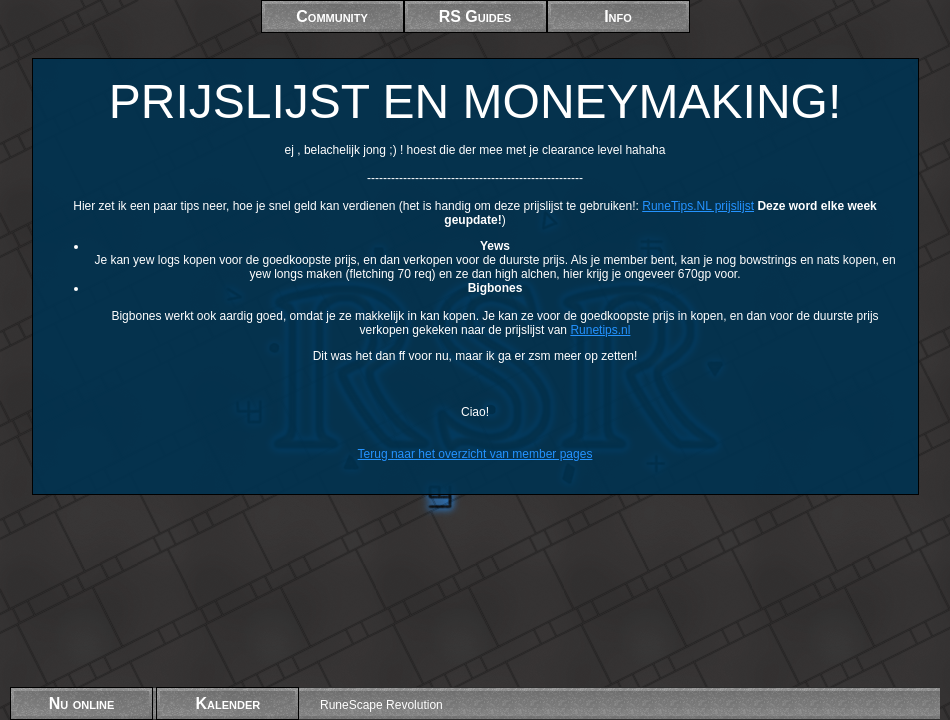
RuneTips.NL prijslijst (698, 206)
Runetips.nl (600, 330)
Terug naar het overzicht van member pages (475, 454)
